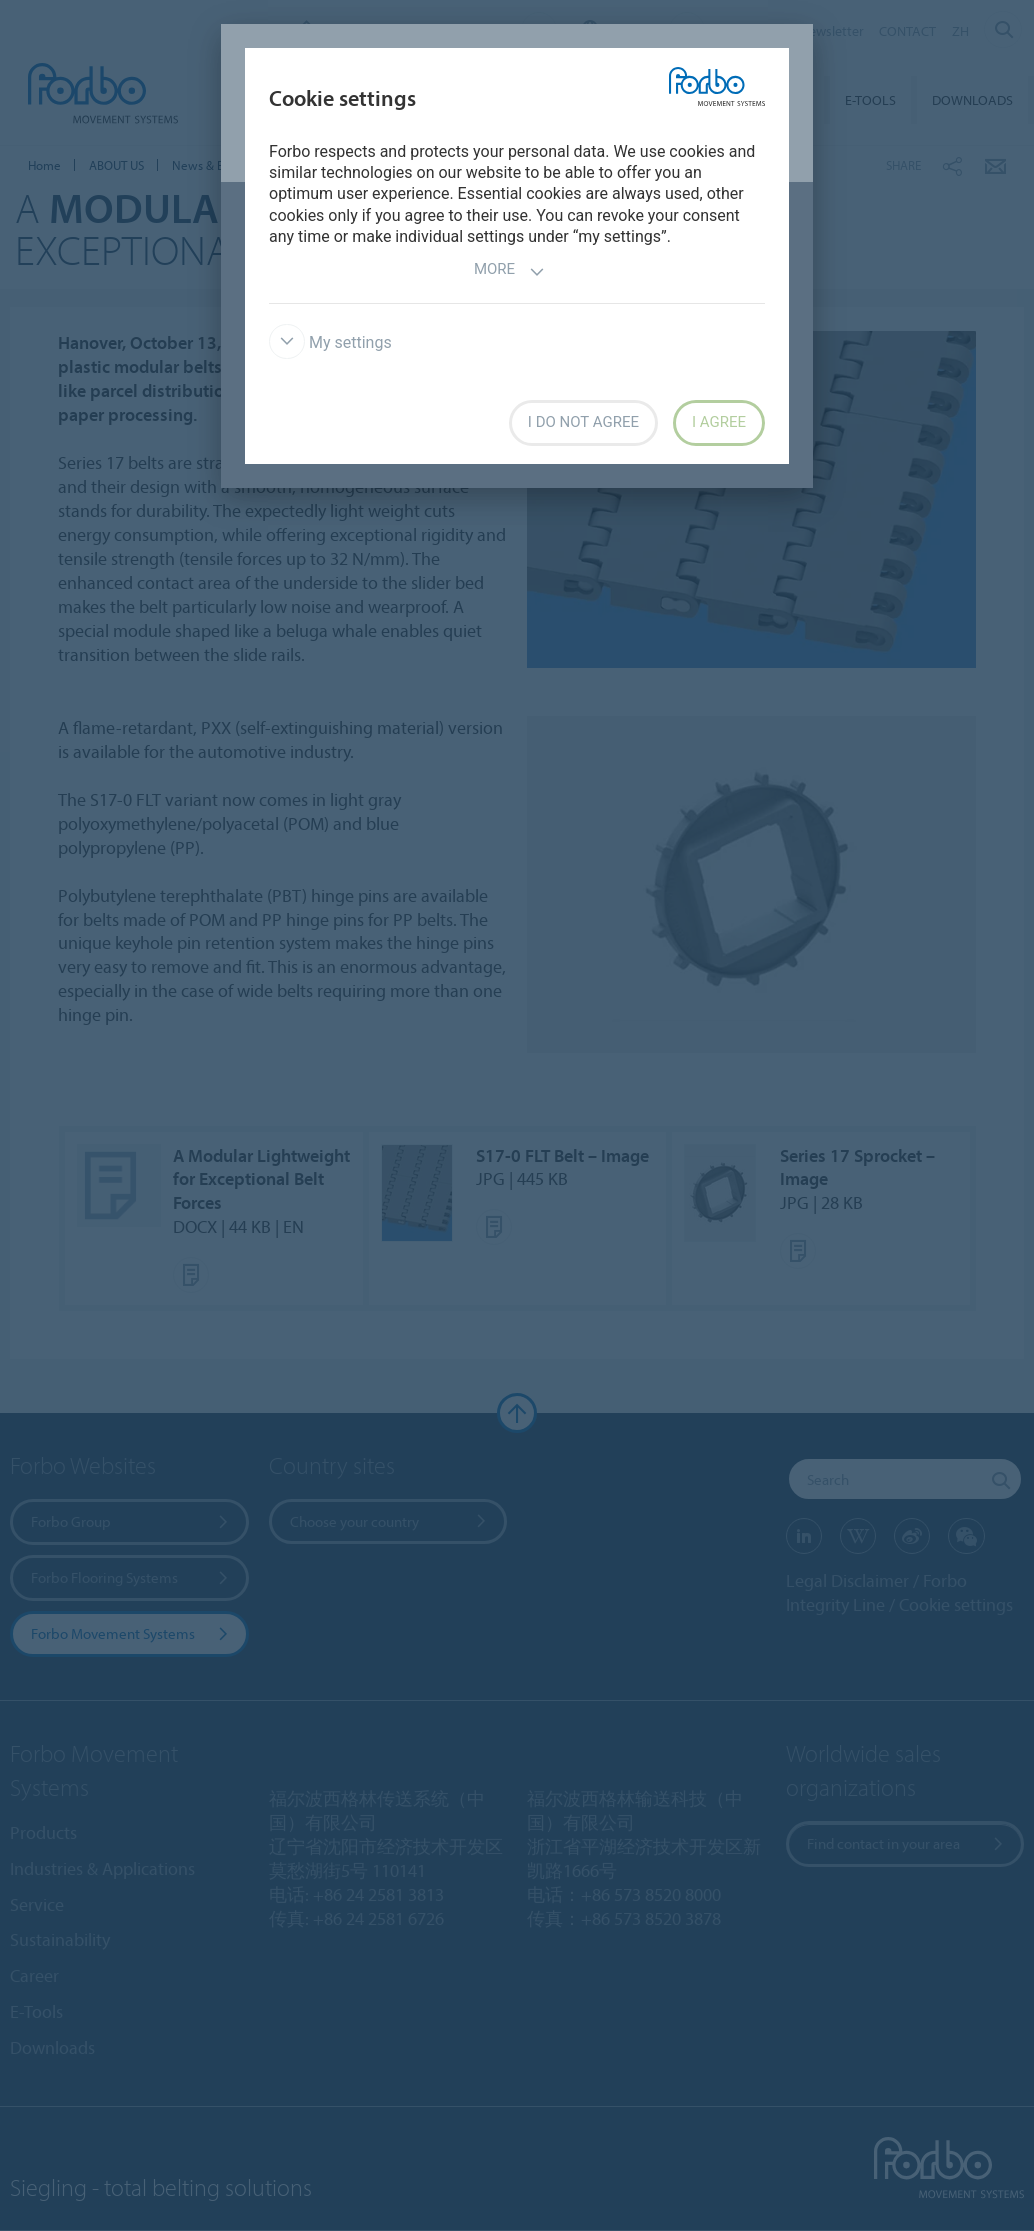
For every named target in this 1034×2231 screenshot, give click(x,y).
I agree (719, 422)
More (509, 271)
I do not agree (583, 422)
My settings (330, 342)
